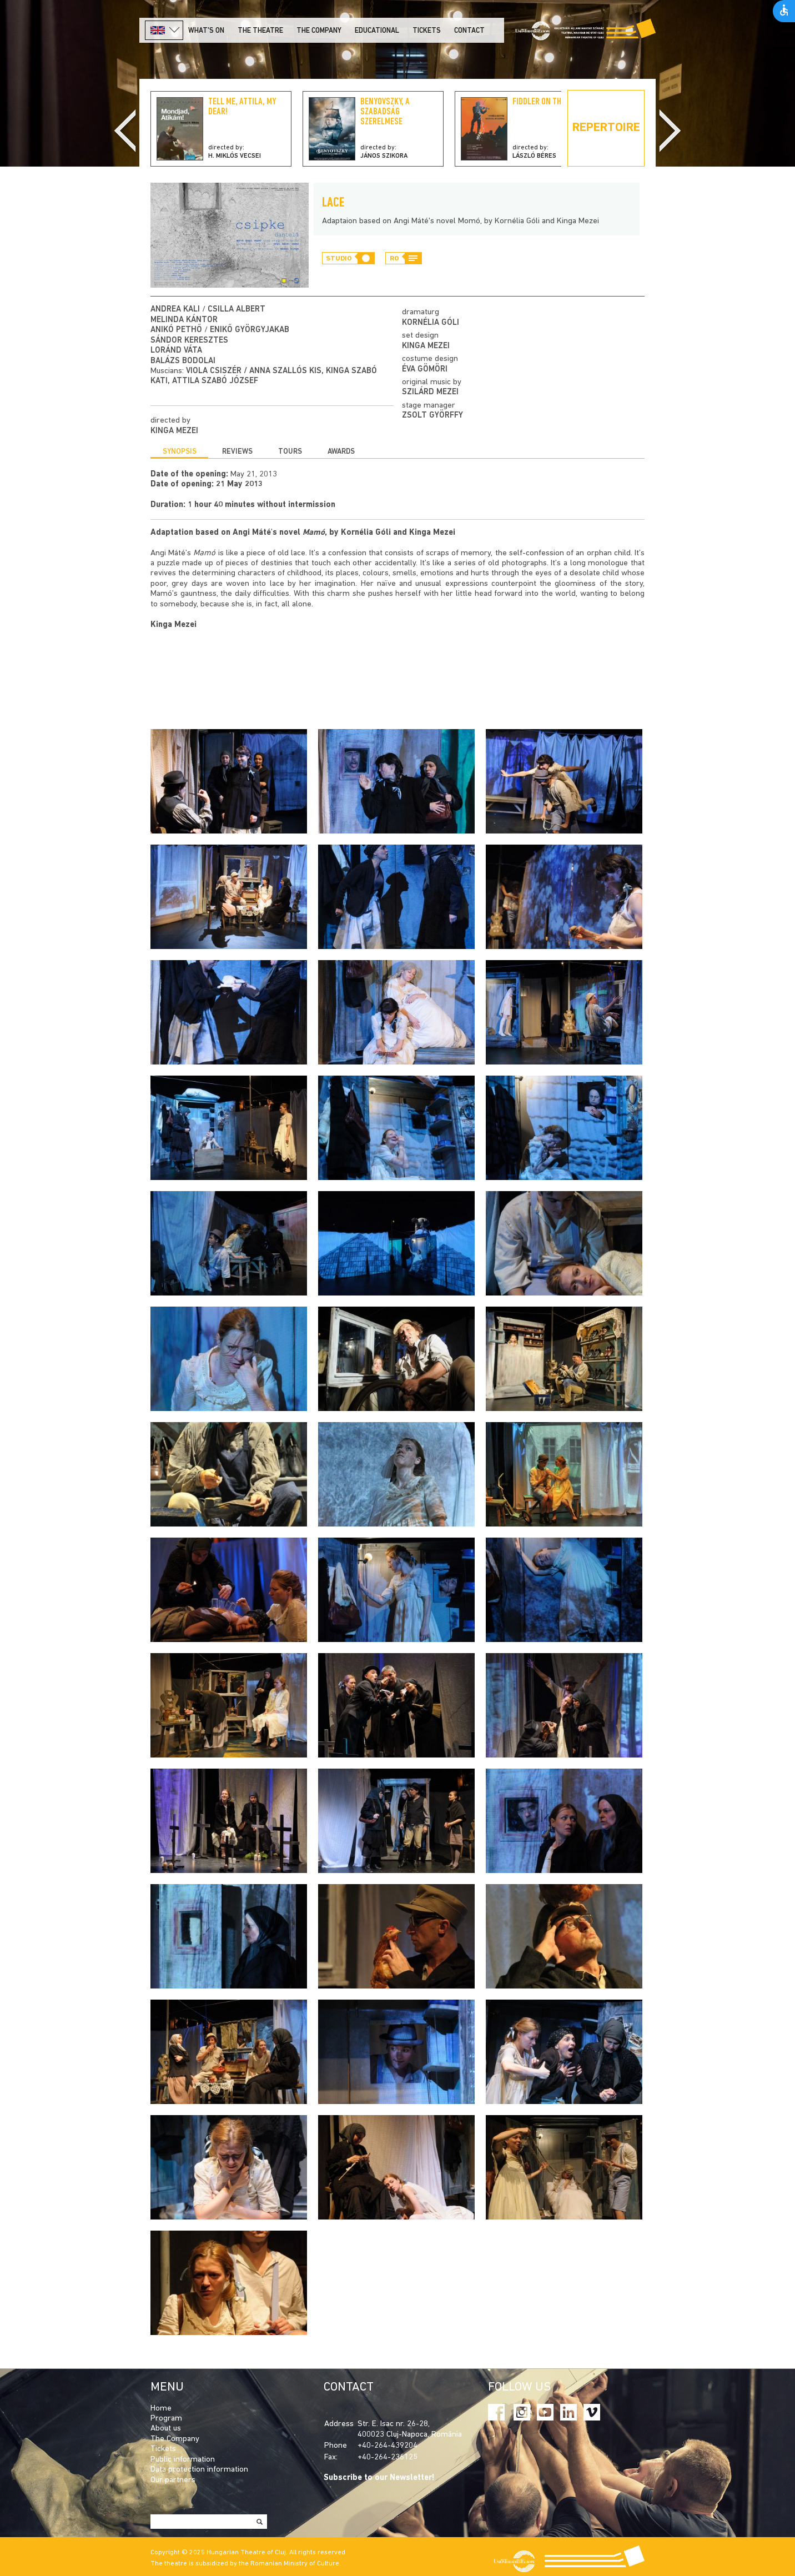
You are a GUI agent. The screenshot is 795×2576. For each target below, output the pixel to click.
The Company (174, 2439)
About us (165, 2428)
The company (318, 30)
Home (161, 2408)
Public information (182, 2460)
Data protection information (199, 2469)
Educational (377, 30)
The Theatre (260, 30)
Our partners (172, 2480)
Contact (469, 30)
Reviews (237, 451)
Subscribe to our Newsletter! (379, 2478)
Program (166, 2418)
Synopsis (180, 451)
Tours (290, 451)
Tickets (426, 30)
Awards (341, 451)
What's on (206, 30)
